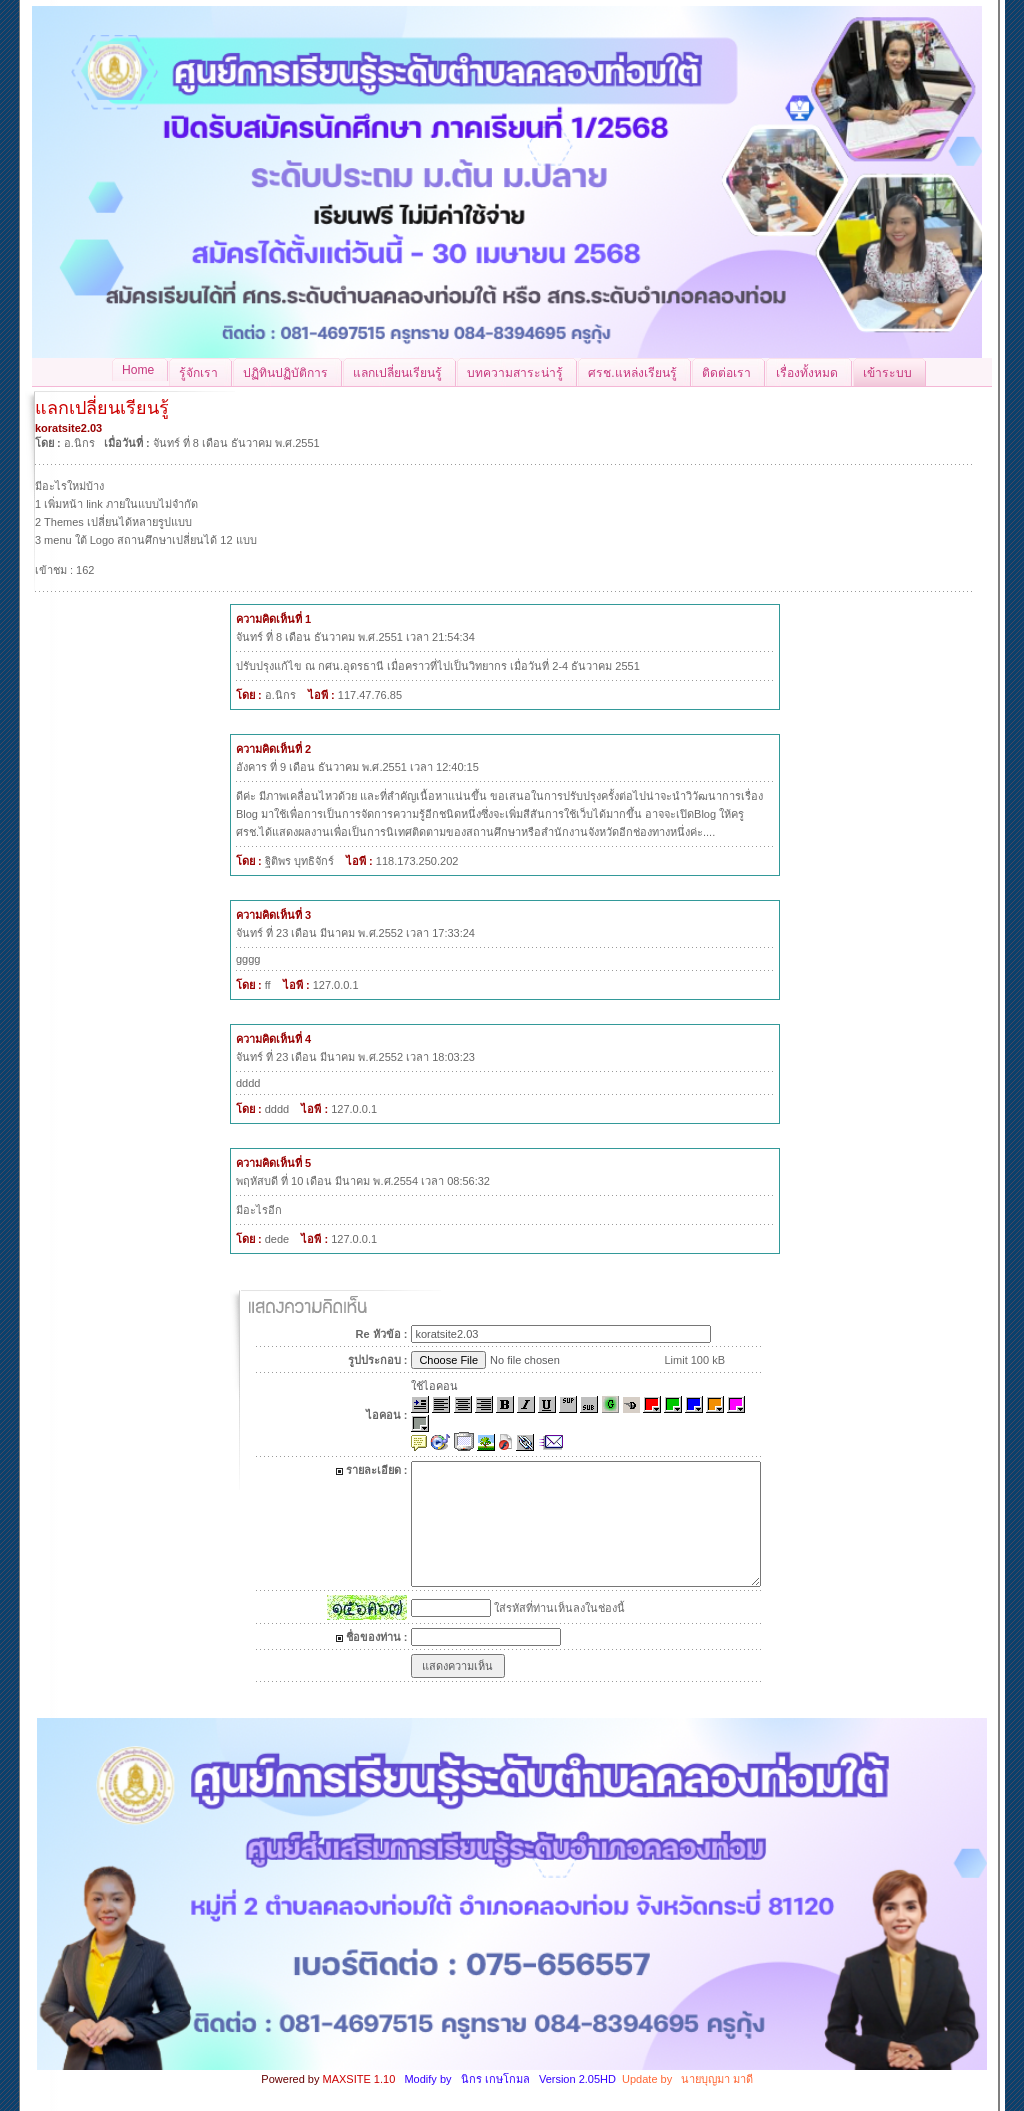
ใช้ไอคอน (434, 1386)
